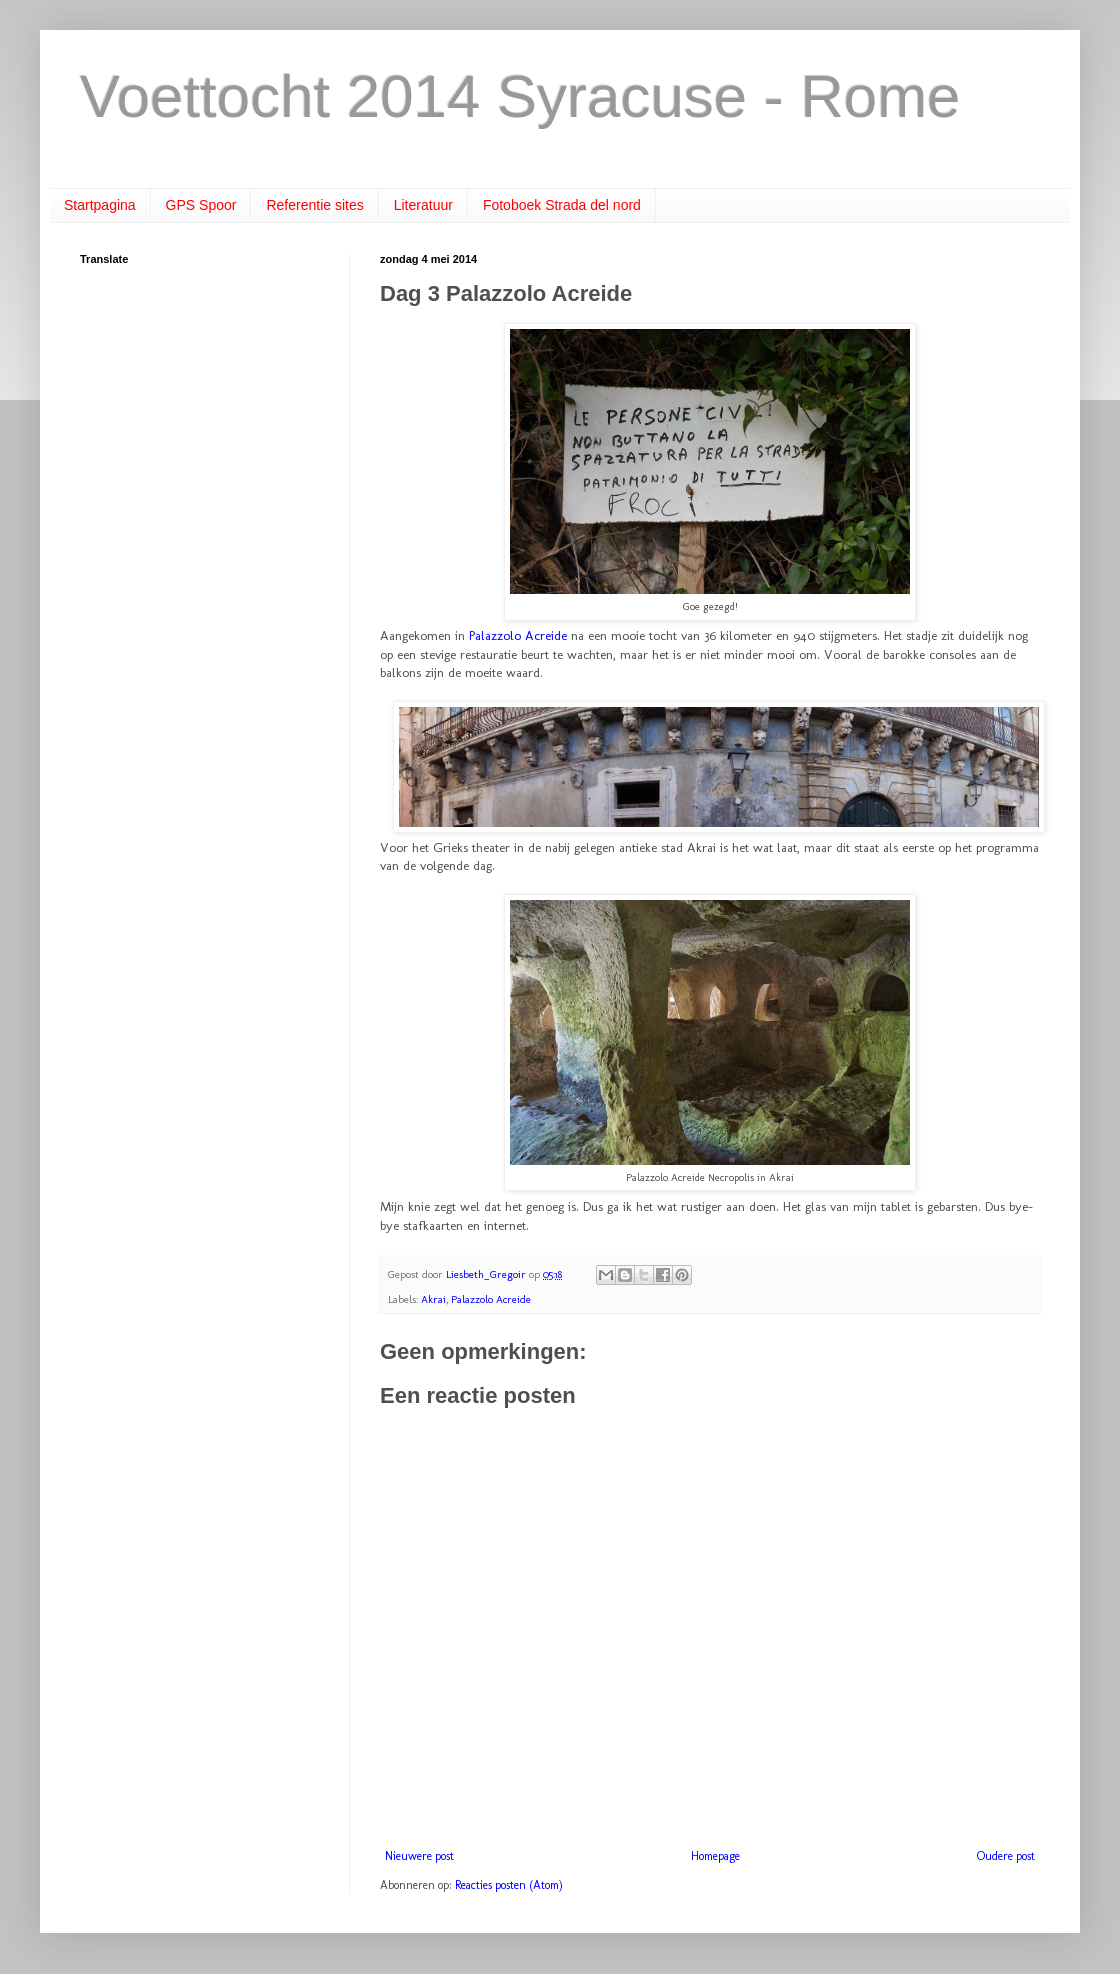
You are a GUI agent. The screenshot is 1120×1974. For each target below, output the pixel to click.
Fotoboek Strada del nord (562, 205)
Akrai (433, 1299)
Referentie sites (314, 205)
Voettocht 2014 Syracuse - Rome (520, 96)
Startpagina (100, 205)
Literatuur (423, 205)
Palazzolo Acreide (518, 635)
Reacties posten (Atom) (509, 1885)
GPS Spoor (201, 205)
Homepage (715, 1856)
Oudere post (1006, 1856)
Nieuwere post (419, 1856)
